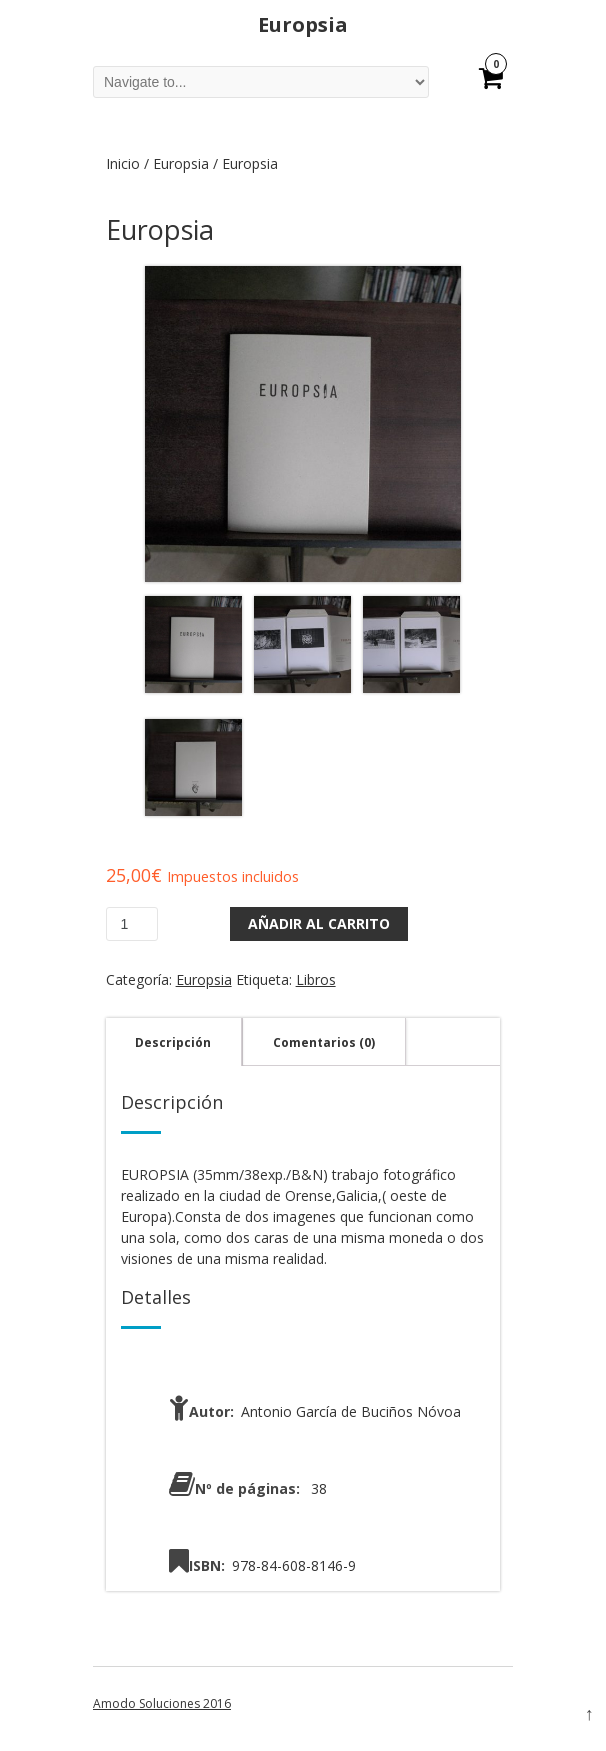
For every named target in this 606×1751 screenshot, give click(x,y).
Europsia (181, 163)
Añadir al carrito (319, 923)
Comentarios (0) (324, 1042)
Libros (316, 979)
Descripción (173, 1042)
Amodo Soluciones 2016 (162, 1703)
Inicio (123, 163)
